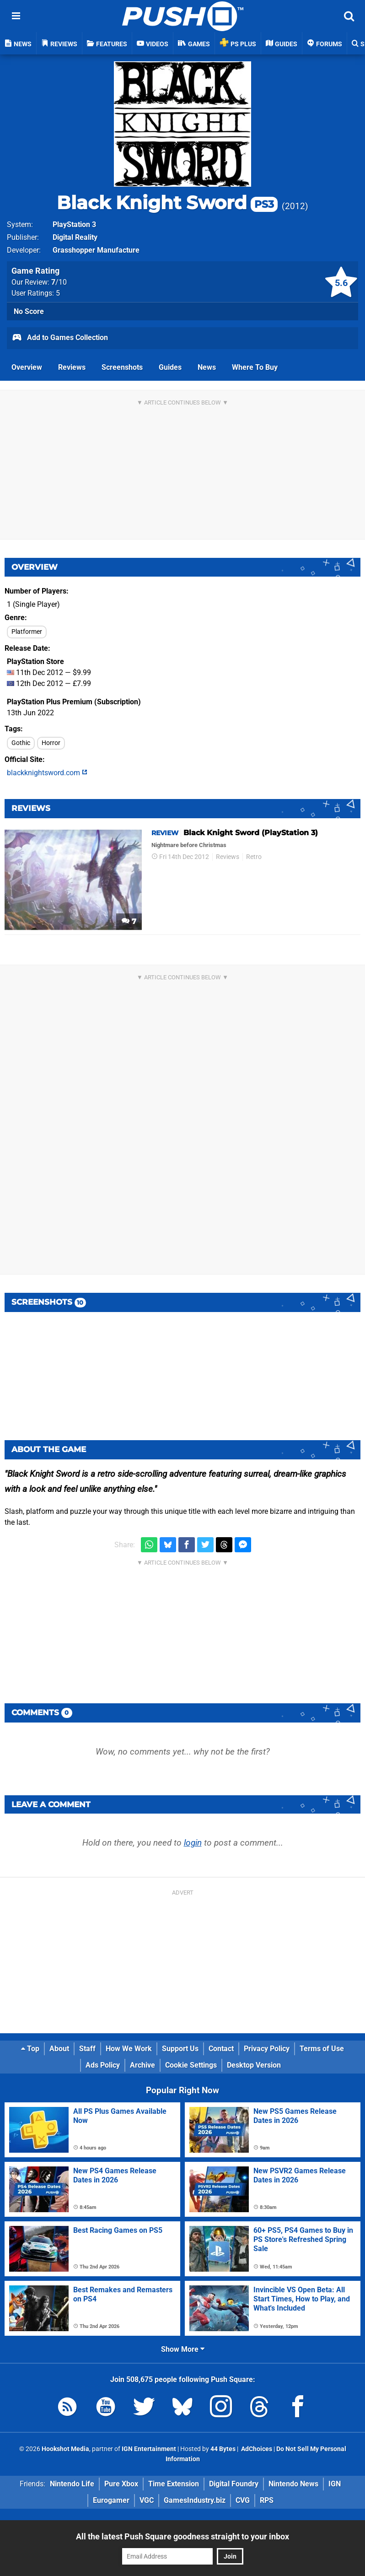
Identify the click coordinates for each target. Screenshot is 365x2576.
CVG (243, 2500)
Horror (51, 743)
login (193, 1842)
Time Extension (173, 2483)
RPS (267, 2500)
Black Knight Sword (167, 202)
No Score (29, 311)
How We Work (129, 2048)
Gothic (20, 743)
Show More (182, 2349)
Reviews (72, 367)
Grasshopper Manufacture (96, 250)
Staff (87, 2048)
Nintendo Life (72, 2483)
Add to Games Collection (59, 338)
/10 (59, 282)
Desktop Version (254, 2065)
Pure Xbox (121, 2483)
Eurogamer (111, 2500)
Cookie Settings (191, 2065)
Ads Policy (103, 2065)
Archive (142, 2065)
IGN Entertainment (149, 2449)
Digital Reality (75, 237)
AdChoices (256, 2449)
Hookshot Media (65, 2449)
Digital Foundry (233, 2483)
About (59, 2048)
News (207, 367)
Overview (26, 367)
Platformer (26, 632)
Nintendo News (293, 2483)
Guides (170, 367)
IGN (334, 2483)
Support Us (180, 2048)
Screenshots (122, 367)
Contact (221, 2048)
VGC (147, 2500)
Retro (254, 857)
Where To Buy (255, 367)
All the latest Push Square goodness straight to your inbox (182, 2536)
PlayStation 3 (74, 224)
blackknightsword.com (47, 772)
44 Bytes (223, 2449)
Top (30, 2048)
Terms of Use (322, 2048)
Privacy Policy (267, 2048)
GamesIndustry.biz (194, 2500)
